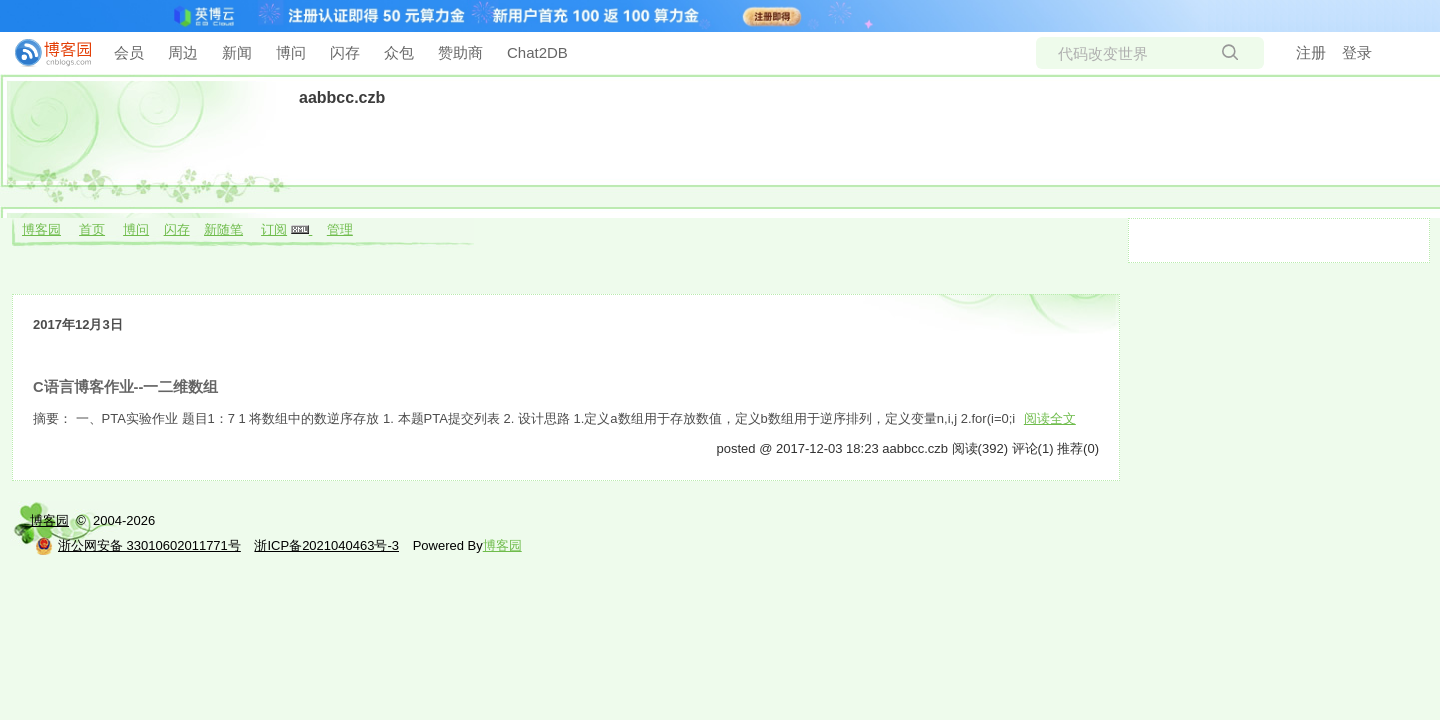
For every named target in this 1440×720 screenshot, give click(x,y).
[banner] (45, 53)
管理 (340, 229)
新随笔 (223, 229)
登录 (1357, 52)
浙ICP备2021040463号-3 (326, 545)
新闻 (237, 52)
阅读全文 (1050, 418)
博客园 (41, 229)
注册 (1311, 52)
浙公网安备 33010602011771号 (138, 545)
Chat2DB (537, 52)
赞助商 (460, 52)
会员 (129, 52)
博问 (291, 52)
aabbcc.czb (342, 97)
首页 (92, 229)
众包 (399, 52)
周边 (183, 52)
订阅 (274, 229)
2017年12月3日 (78, 324)
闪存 (345, 52)
